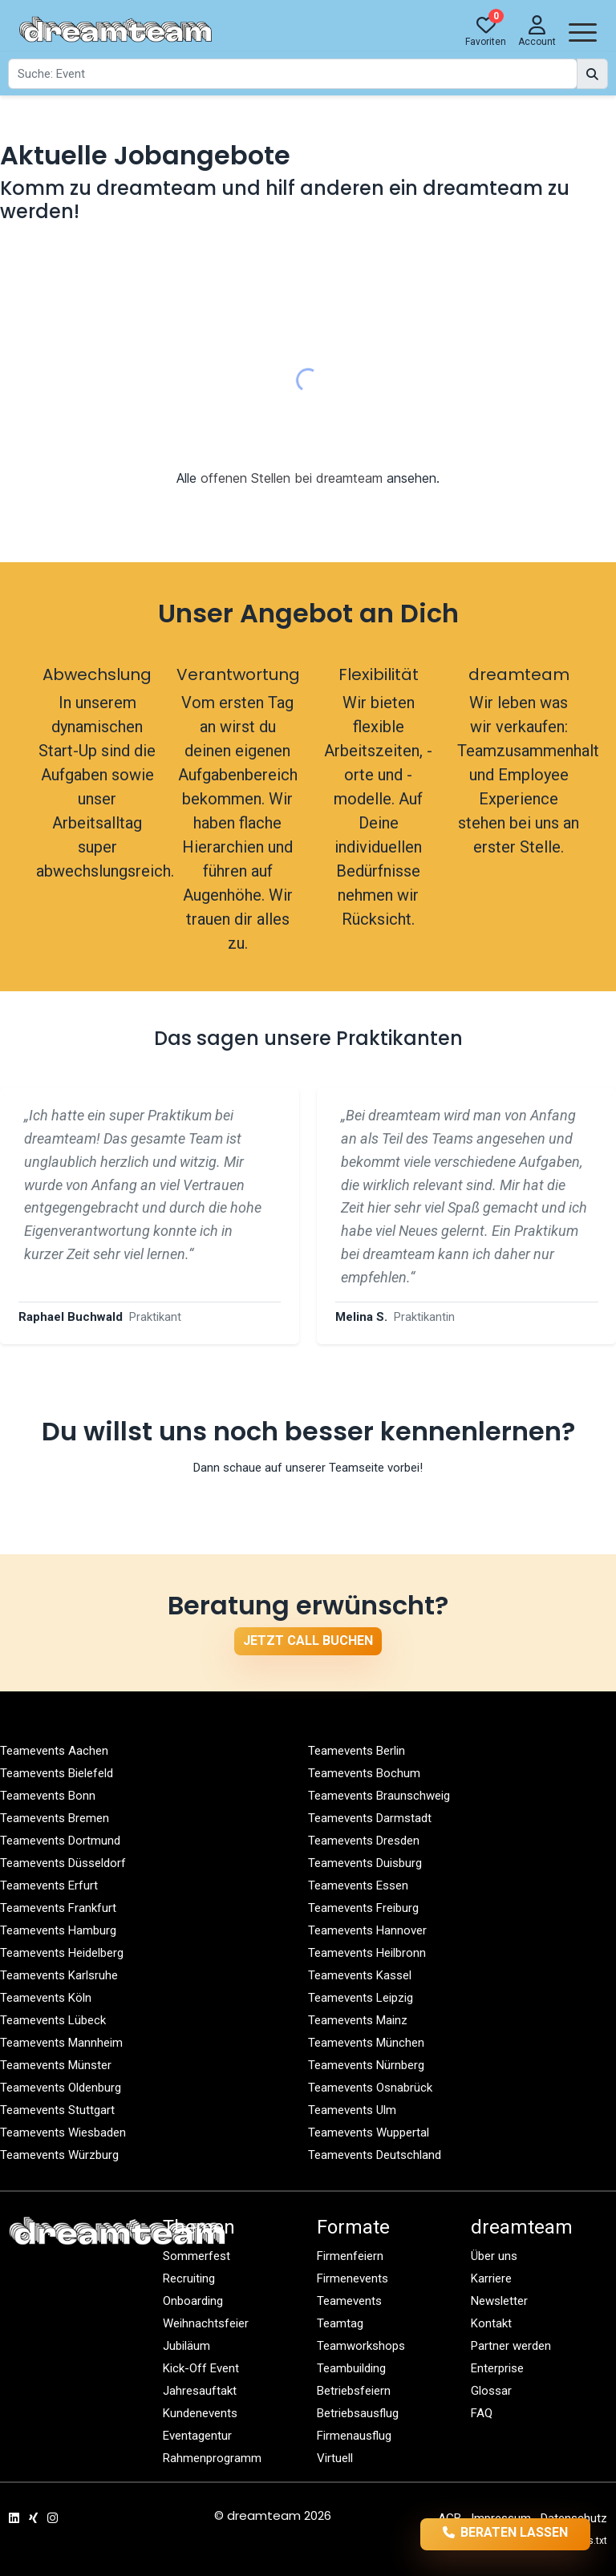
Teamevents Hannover (367, 1930)
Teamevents (349, 2301)
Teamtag (340, 2323)
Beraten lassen (506, 2533)
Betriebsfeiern (354, 2391)
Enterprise (497, 2368)
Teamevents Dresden (363, 1840)
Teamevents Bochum (364, 1773)
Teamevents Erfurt (49, 1885)
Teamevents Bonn (47, 1795)
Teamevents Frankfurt (58, 1908)
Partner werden (511, 2346)
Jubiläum (186, 2346)
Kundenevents (200, 2413)
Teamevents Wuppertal (368, 2132)
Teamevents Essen (358, 1885)
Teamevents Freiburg (363, 1908)
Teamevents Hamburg (58, 1930)
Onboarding (193, 2301)
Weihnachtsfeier (206, 2323)
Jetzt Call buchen (308, 1640)
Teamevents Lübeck (53, 2020)
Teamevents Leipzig (360, 1998)
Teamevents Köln (45, 1998)
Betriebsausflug (358, 2413)
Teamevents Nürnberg (366, 2065)
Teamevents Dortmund (60, 1840)
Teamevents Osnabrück (370, 2087)
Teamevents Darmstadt (370, 1818)
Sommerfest (196, 2256)
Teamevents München (366, 2042)
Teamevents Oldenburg (60, 2087)
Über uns (494, 2256)
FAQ (481, 2413)
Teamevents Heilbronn (367, 1953)
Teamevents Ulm (352, 2110)
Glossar (491, 2391)
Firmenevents (352, 2278)
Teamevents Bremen (54, 1818)
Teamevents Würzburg (59, 2155)
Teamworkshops (361, 2346)
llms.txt (590, 2540)
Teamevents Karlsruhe (59, 1975)
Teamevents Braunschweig (379, 1795)
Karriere (491, 2278)
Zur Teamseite (308, 1504)
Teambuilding (351, 2368)
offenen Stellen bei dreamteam (292, 478)
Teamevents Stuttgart (57, 2110)
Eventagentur (197, 2435)
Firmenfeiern (350, 2256)
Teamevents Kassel (359, 1975)
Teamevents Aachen (54, 1751)
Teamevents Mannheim (61, 2042)
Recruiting (189, 2278)
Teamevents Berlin (356, 1751)
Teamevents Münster (55, 2065)
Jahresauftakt (200, 2391)
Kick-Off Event (201, 2368)
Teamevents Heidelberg (62, 1953)
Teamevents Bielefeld (56, 1773)
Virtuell (335, 2458)
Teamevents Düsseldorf (63, 1863)
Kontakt (491, 2323)
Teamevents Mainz (357, 2020)
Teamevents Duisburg (365, 1863)
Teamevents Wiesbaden (63, 2132)
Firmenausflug (354, 2435)
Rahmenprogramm (212, 2458)
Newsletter (499, 2301)
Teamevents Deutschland (374, 2155)
